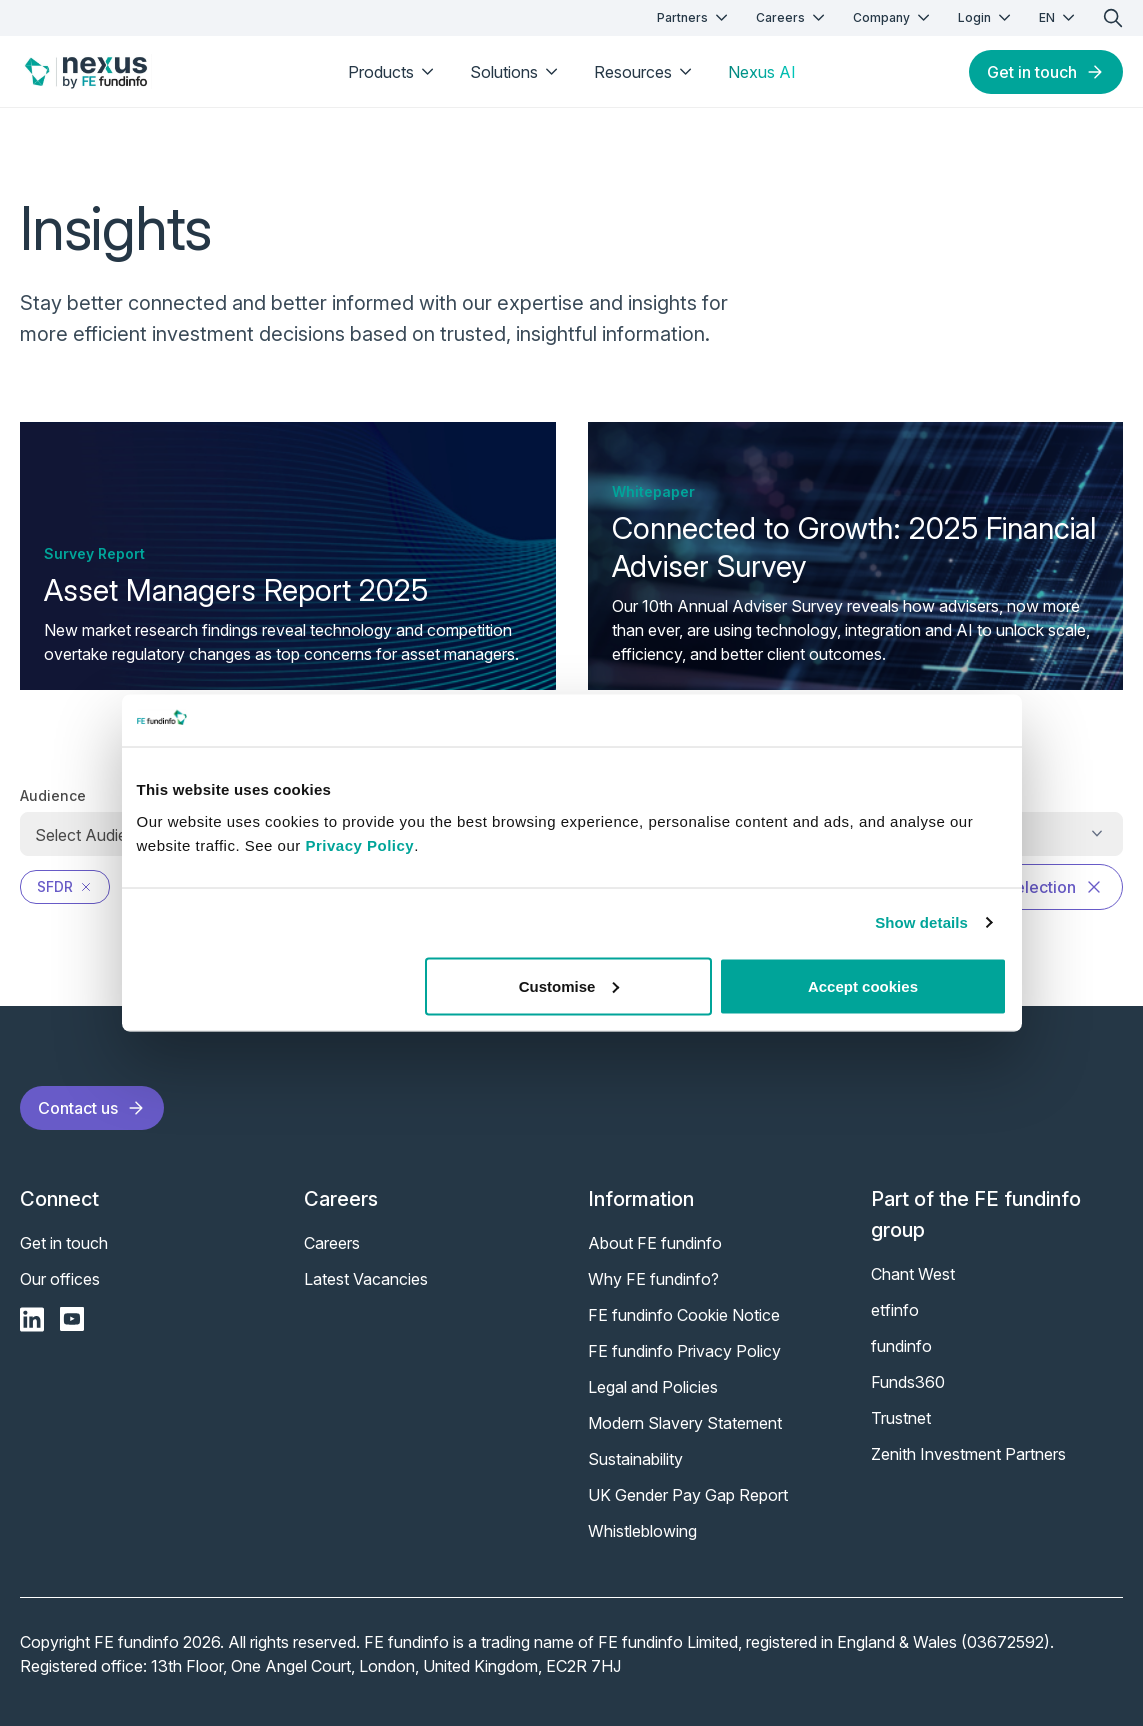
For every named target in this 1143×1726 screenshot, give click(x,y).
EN (1059, 17)
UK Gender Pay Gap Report (688, 1495)
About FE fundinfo (655, 1243)
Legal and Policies (653, 1387)
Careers (792, 17)
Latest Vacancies (366, 1279)
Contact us (92, 1108)
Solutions (516, 72)
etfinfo (895, 1310)
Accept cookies (863, 985)
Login (986, 17)
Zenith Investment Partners (968, 1454)
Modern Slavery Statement (685, 1423)
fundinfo (901, 1346)
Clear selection (1033, 887)
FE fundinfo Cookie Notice (684, 1315)
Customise (569, 985)
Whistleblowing (642, 1531)
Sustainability (635, 1459)
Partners (694, 17)
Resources (645, 72)
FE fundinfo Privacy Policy (684, 1351)
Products (393, 72)
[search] (1113, 18)
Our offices (60, 1279)
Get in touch (1046, 72)
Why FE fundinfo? (653, 1279)
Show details (921, 922)
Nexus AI (762, 72)
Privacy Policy (359, 844)
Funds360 (908, 1382)
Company (893, 17)
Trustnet (901, 1418)
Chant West (913, 1274)
